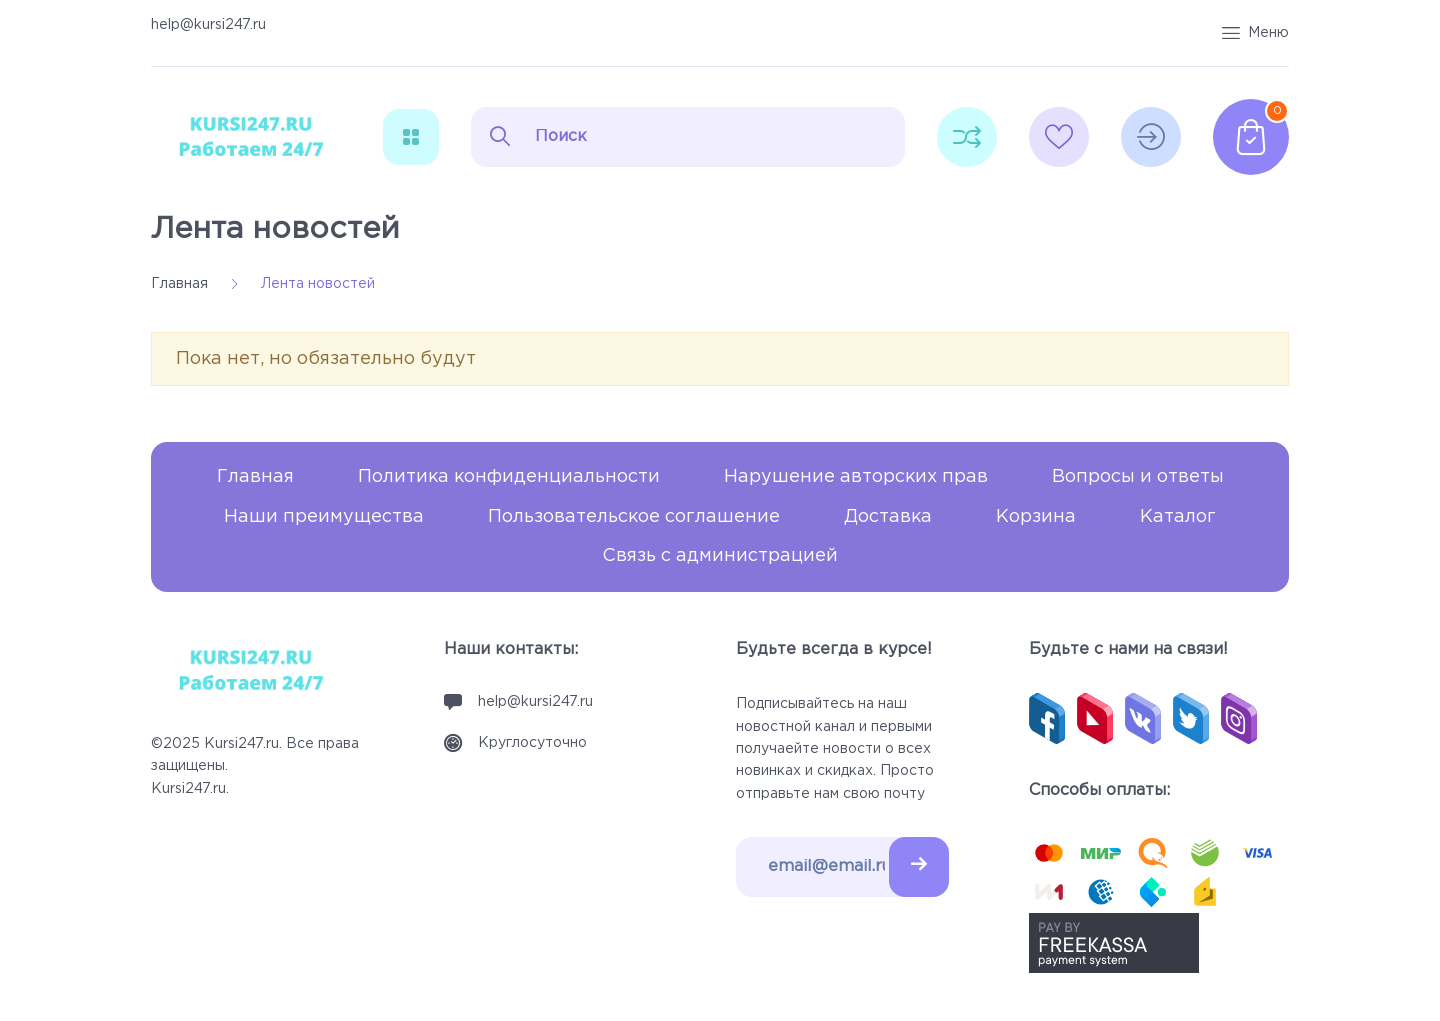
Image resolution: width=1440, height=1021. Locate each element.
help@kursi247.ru (208, 25)
